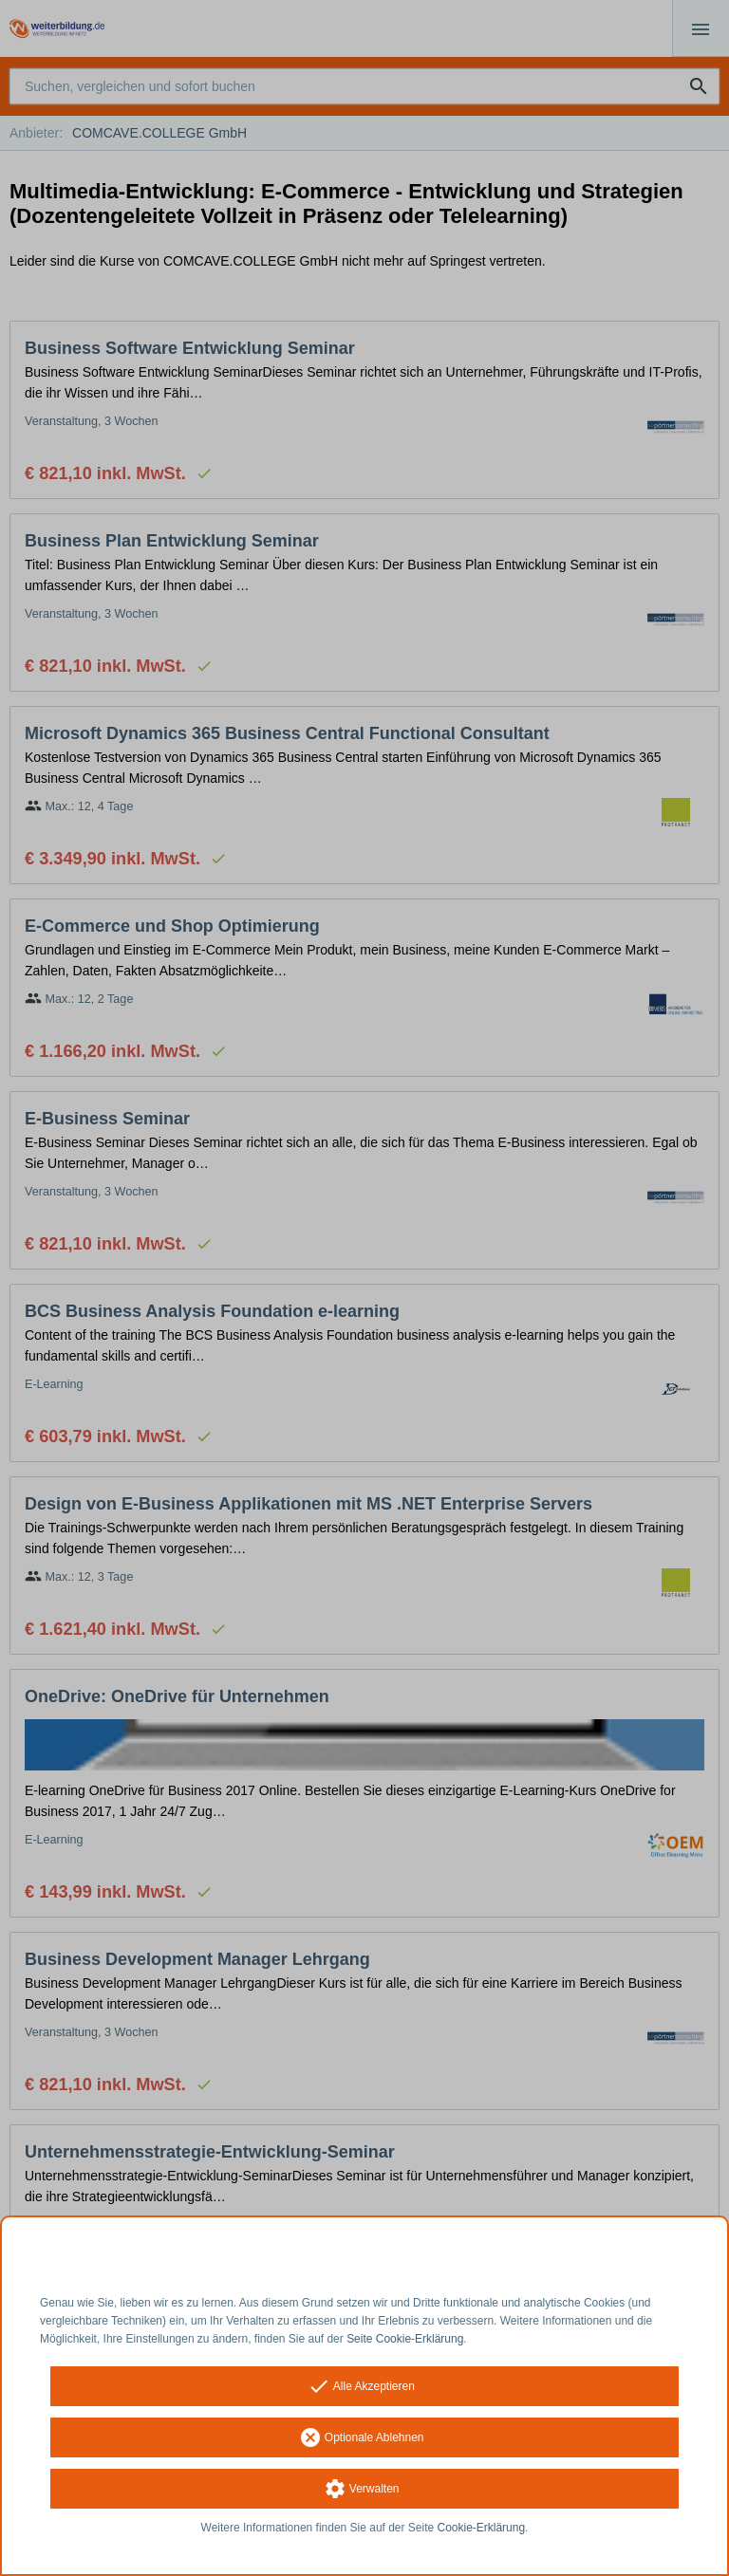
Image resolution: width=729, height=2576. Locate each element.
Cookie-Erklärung (482, 2527)
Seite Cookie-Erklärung (404, 2338)
